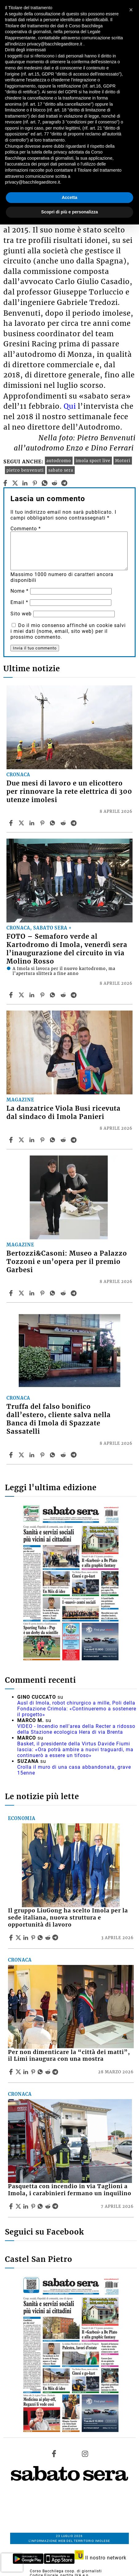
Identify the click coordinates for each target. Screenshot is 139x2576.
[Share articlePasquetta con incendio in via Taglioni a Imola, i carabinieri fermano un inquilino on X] (19, 2206)
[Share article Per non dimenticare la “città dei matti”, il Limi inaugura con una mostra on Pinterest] (34, 2072)
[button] (131, 10)
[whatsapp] (44, 482)
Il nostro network (101, 2558)
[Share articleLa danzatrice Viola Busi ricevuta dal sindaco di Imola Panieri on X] (22, 1140)
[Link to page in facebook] (54, 2454)
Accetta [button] (69, 197)
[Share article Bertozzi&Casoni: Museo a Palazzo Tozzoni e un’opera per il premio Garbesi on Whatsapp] (53, 1293)
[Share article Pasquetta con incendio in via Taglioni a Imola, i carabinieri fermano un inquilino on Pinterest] (34, 2206)
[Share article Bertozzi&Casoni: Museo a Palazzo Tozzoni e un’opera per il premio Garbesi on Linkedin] (32, 1293)
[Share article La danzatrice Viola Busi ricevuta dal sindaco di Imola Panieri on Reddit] (64, 1140)
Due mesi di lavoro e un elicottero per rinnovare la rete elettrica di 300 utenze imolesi (69, 791)
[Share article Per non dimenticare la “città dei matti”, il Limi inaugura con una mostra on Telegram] (56, 2072)
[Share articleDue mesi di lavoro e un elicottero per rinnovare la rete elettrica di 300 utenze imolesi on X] (22, 823)
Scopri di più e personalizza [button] (69, 211)
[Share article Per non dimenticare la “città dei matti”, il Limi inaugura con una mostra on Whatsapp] (41, 2072)
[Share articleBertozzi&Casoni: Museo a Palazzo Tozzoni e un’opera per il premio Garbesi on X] (22, 1293)
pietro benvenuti (25, 470)
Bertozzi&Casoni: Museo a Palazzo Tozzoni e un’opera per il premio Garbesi (66, 1261)
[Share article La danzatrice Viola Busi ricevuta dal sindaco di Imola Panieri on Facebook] (11, 1140)
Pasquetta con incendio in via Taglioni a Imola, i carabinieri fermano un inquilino (69, 2190)
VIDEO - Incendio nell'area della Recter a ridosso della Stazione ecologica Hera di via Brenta (76, 1729)
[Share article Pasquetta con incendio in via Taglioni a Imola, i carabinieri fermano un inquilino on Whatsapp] (41, 2206)
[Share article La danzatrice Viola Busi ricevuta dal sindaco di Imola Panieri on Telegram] (74, 1140)
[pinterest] (34, 482)
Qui (70, 406)
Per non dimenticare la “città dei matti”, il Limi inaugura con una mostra (69, 2056)
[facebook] (5, 482)
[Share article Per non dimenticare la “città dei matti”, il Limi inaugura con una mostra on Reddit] (48, 2072)
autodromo (58, 460)
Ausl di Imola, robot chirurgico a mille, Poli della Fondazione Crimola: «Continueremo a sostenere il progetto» (76, 1708)
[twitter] (15, 482)
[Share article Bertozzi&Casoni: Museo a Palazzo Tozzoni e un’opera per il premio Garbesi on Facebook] (11, 1293)
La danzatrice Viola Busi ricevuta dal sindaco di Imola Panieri (63, 1113)
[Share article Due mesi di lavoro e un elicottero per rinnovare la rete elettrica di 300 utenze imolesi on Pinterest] (43, 823)
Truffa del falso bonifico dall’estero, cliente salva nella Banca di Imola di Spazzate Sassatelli (58, 1419)
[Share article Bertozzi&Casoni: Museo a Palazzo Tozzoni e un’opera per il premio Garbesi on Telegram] (74, 1293)
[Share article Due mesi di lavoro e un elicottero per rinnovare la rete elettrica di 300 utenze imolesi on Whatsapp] (53, 823)
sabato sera (60, 470)
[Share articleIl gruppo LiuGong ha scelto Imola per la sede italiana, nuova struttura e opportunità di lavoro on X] (19, 1938)
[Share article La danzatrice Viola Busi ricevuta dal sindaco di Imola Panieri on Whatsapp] (53, 1140)
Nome (19, 591)
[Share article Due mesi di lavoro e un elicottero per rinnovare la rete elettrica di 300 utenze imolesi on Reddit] (64, 823)
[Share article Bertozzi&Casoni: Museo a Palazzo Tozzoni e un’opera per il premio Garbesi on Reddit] (64, 1293)
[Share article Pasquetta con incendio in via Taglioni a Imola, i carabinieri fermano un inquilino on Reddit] (48, 2206)
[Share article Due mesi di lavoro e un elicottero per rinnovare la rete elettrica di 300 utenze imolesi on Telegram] (74, 823)
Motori (122, 460)
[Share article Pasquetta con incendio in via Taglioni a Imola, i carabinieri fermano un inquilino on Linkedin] (26, 2206)
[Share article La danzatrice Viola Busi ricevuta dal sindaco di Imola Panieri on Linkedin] (32, 1140)
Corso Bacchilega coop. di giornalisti (66, 2571)
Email (19, 602)
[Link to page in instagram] (85, 2454)
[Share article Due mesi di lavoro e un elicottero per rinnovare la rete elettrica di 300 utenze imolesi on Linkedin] (32, 823)
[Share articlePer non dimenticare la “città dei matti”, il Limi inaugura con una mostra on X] (19, 2072)
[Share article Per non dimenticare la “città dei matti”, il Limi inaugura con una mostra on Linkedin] (26, 2072)
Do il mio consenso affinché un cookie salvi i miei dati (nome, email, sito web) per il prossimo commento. (68, 631)
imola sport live (93, 460)
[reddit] (54, 482)
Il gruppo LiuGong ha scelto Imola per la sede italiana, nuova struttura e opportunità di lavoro (68, 1917)
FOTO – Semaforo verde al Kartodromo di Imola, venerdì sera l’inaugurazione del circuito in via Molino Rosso (66, 949)
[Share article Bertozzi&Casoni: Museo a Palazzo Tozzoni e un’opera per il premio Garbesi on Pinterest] (43, 1293)
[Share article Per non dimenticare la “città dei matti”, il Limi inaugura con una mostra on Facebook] (11, 2072)
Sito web (21, 614)
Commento (25, 529)
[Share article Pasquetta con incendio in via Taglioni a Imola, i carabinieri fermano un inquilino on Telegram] (56, 2206)
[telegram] (64, 482)
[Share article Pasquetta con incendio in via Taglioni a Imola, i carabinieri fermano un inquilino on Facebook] (11, 2206)
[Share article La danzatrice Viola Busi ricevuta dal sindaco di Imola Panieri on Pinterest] (43, 1140)
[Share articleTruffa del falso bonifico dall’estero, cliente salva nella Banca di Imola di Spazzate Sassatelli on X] (22, 1455)
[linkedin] (25, 482)
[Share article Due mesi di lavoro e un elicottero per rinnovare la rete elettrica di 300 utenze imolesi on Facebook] (11, 823)
